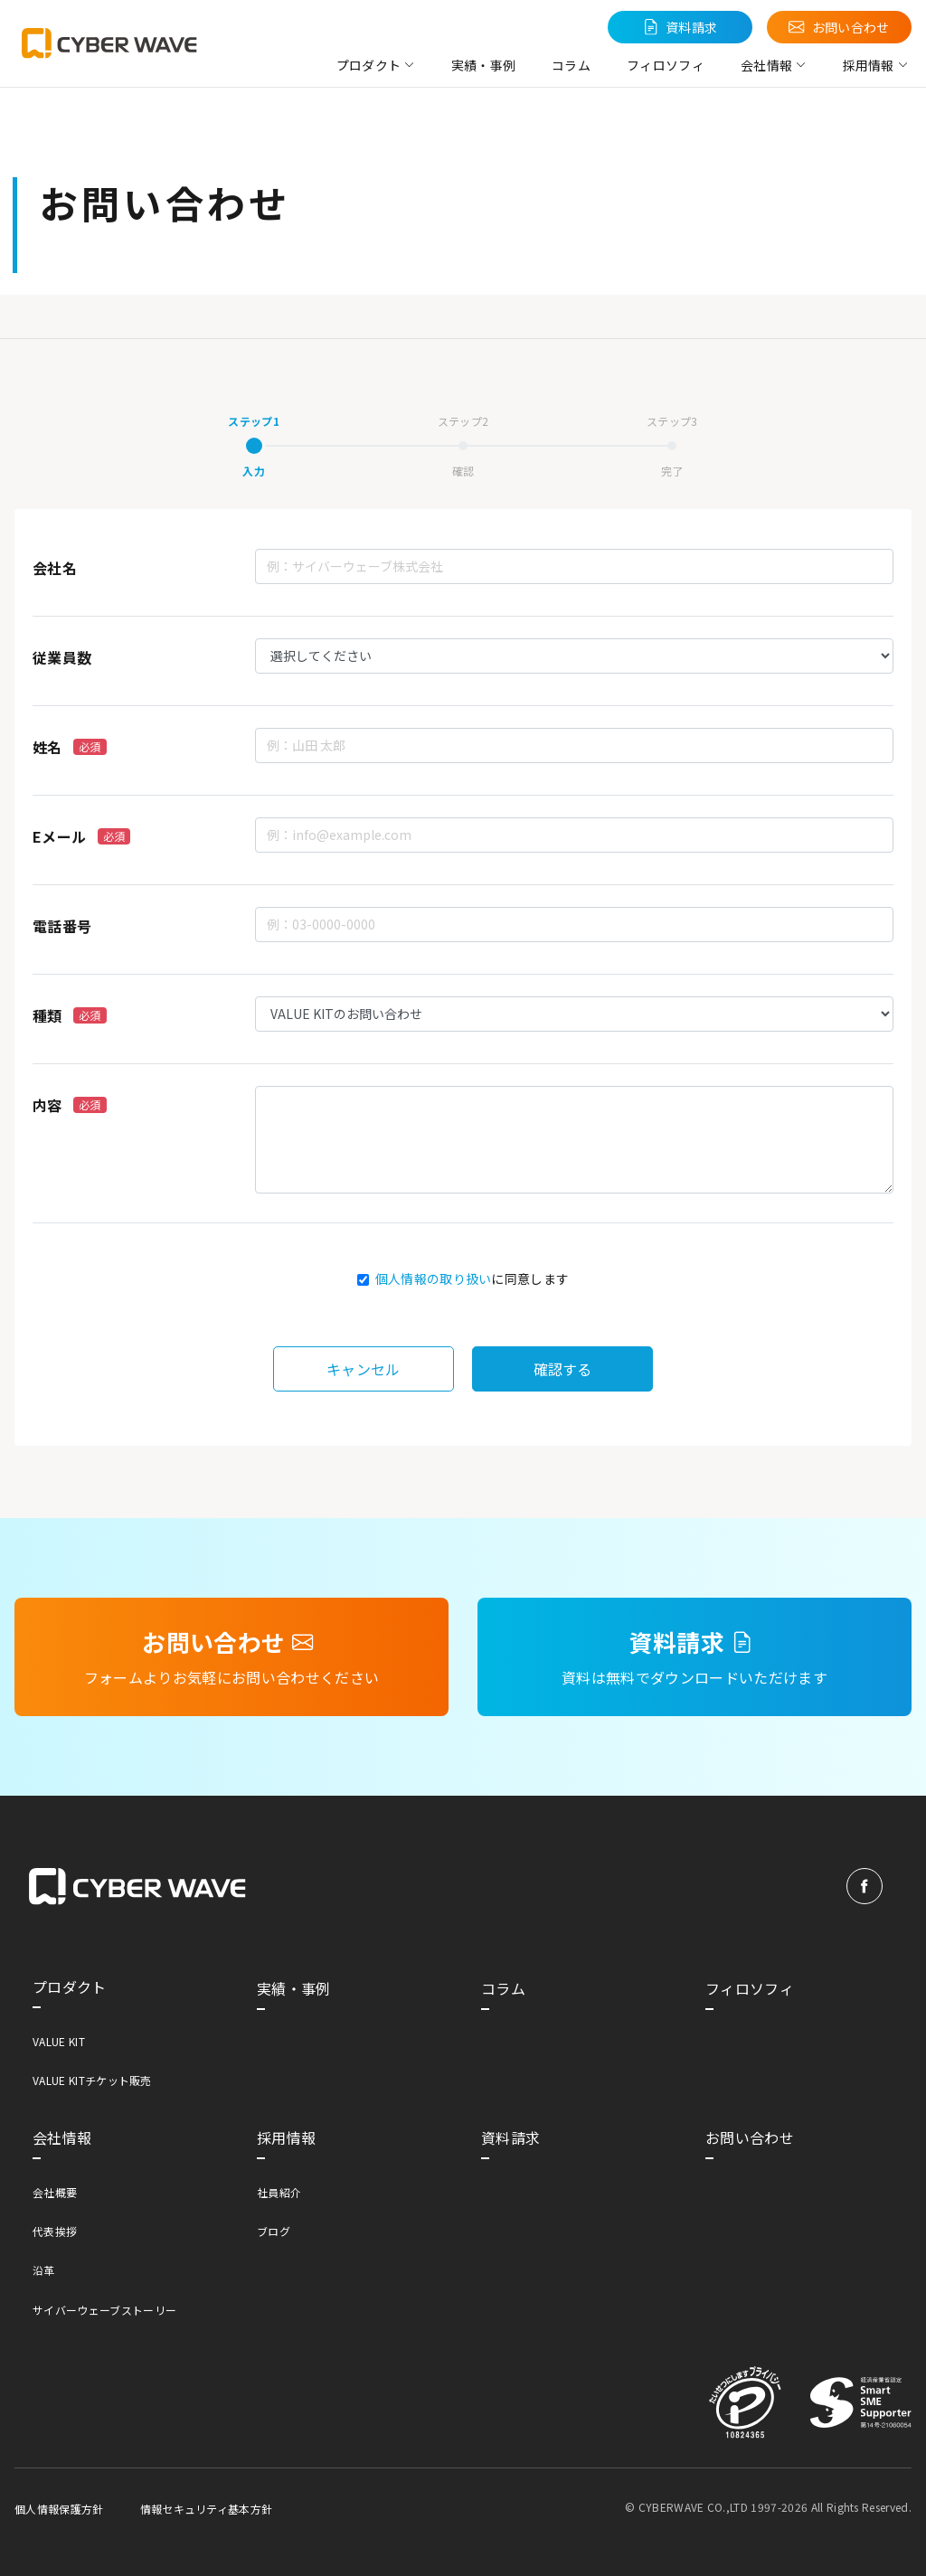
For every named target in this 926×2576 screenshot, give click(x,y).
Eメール (81, 836)
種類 (70, 1015)
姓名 (70, 747)
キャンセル (363, 1369)
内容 (70, 1105)
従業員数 (62, 657)
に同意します (472, 1278)
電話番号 (62, 926)
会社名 (55, 568)
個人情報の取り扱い (433, 1278)
